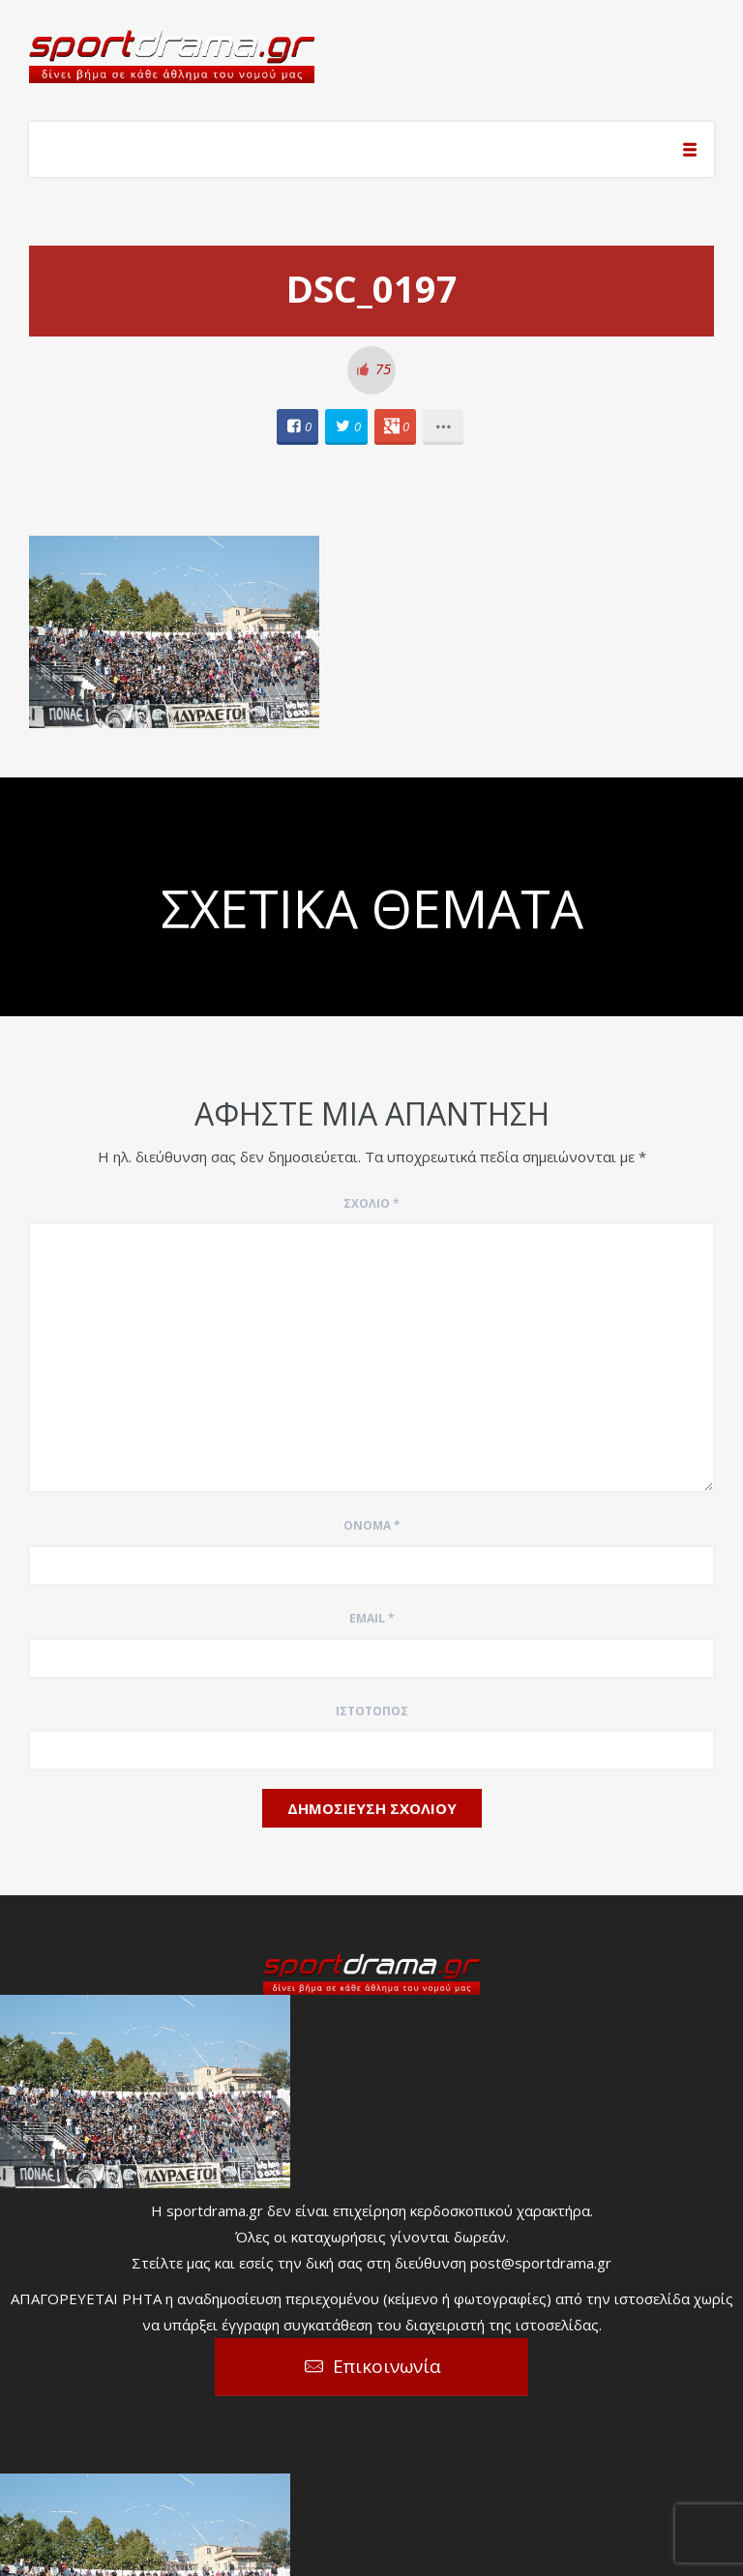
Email (372, 1618)
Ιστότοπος (372, 1711)
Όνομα (372, 1525)
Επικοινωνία (387, 2366)
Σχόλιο (371, 1203)
